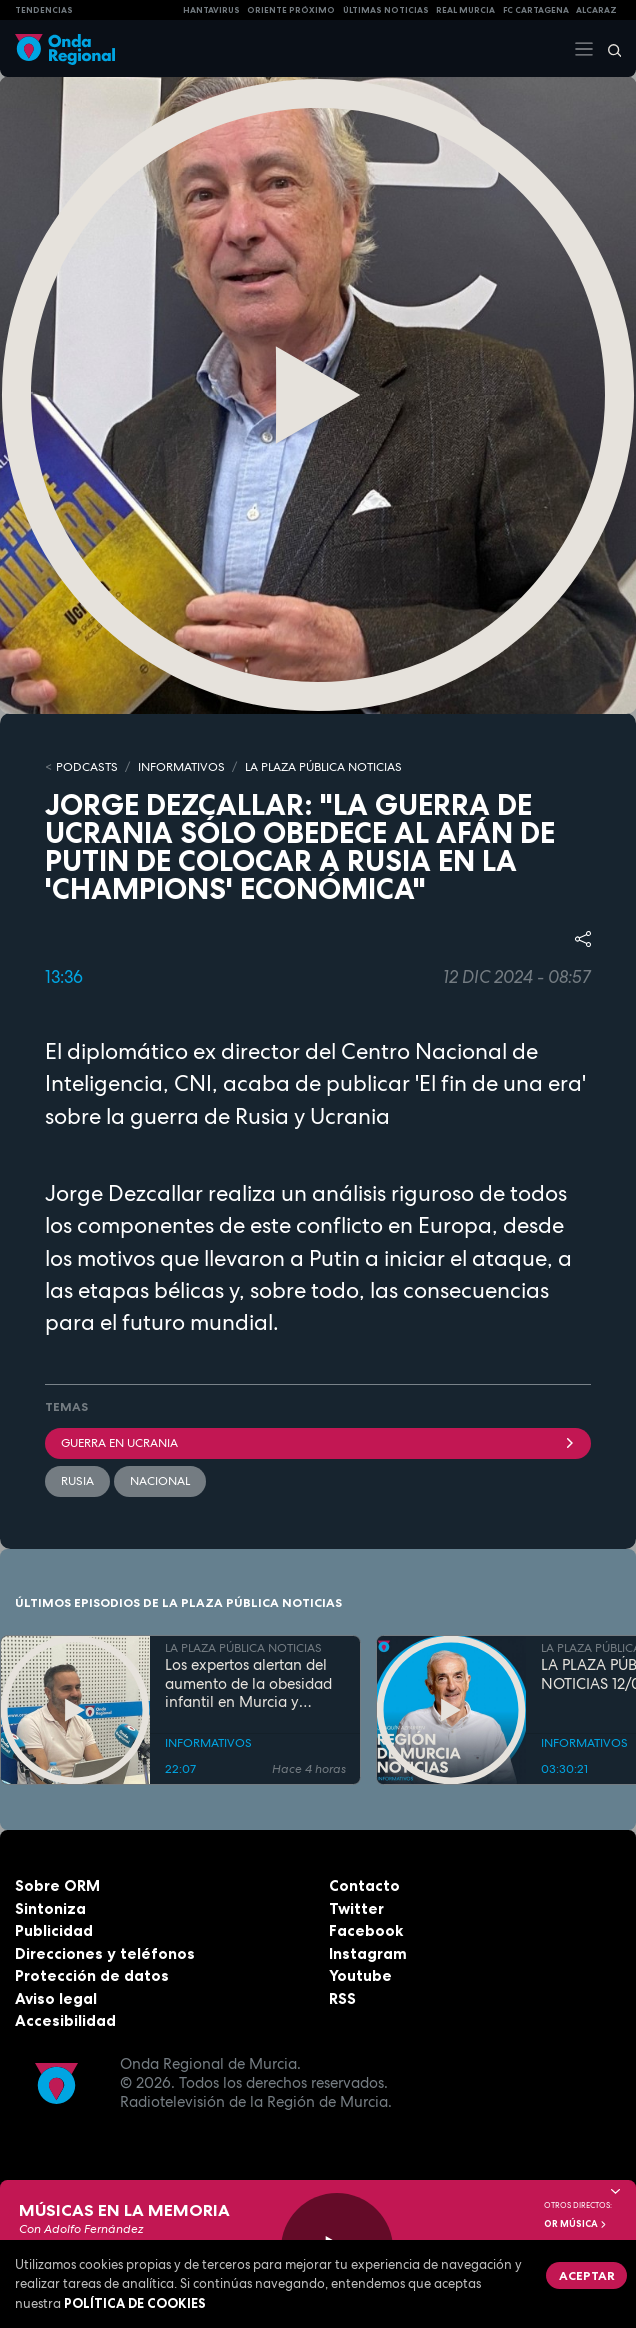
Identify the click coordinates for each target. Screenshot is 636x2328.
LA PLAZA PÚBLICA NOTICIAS (323, 767)
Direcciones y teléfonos (105, 1953)
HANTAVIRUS (211, 10)
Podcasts (87, 767)
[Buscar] (608, 49)
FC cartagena (536, 10)
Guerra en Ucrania (318, 1443)
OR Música (576, 2224)
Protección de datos (92, 1975)
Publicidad (54, 1930)
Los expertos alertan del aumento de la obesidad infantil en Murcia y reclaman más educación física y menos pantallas (250, 1684)
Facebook (366, 1930)
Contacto (364, 1885)
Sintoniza (50, 1908)
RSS (342, 1998)
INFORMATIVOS (181, 767)
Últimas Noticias (386, 10)
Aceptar (587, 2275)
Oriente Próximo (291, 10)
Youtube (360, 1975)
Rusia (77, 1481)
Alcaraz (596, 10)
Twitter (356, 1908)
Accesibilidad (65, 2020)
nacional (160, 1481)
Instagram (368, 1953)
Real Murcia (465, 10)
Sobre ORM (57, 1885)
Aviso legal (56, 1998)
